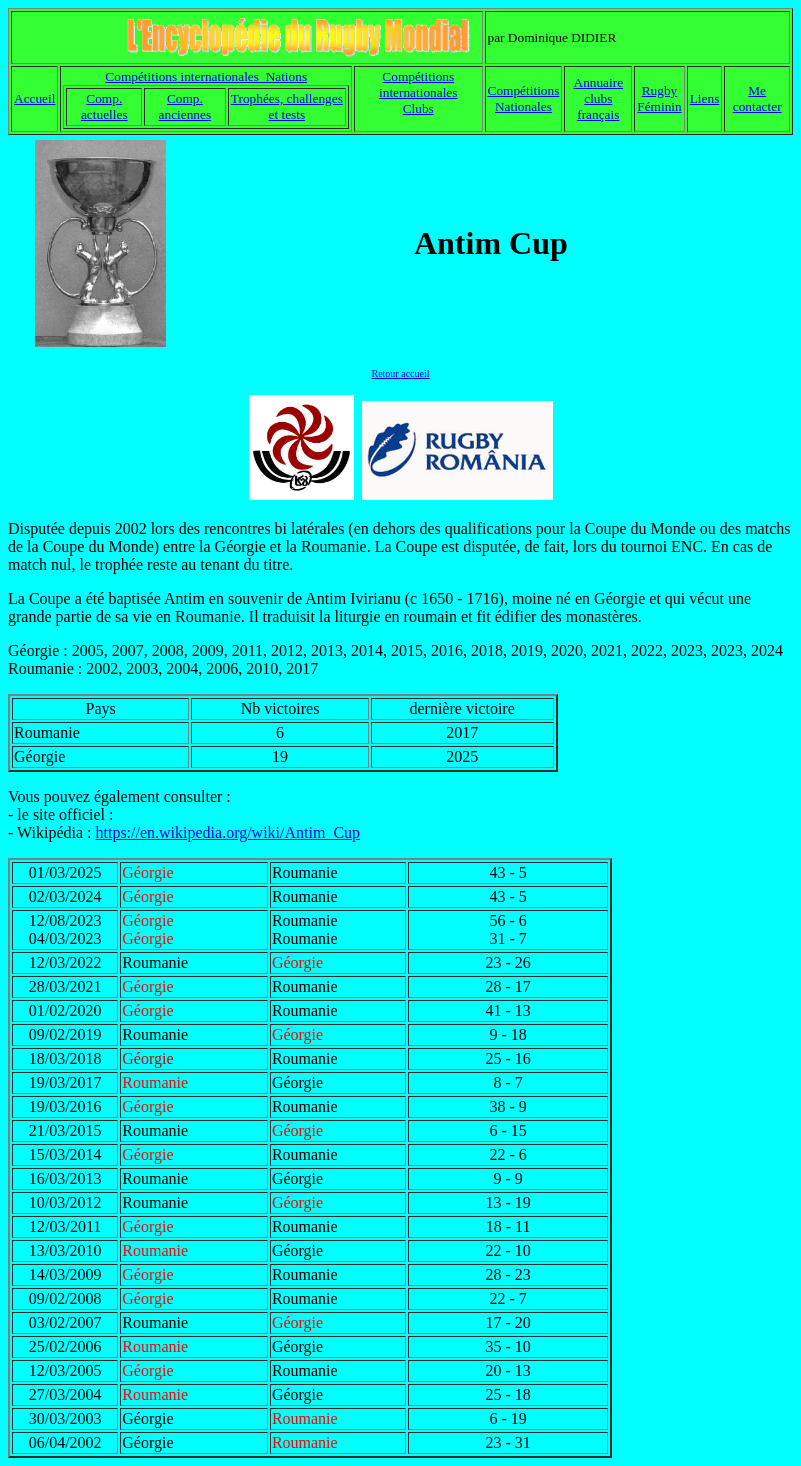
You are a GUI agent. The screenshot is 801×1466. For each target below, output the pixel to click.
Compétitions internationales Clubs (418, 92)
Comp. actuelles (104, 106)
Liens (705, 98)
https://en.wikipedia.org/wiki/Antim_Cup (227, 832)
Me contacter (757, 98)
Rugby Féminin (659, 98)
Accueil (34, 98)
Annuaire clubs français (599, 98)
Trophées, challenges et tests (287, 106)
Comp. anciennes (185, 106)
